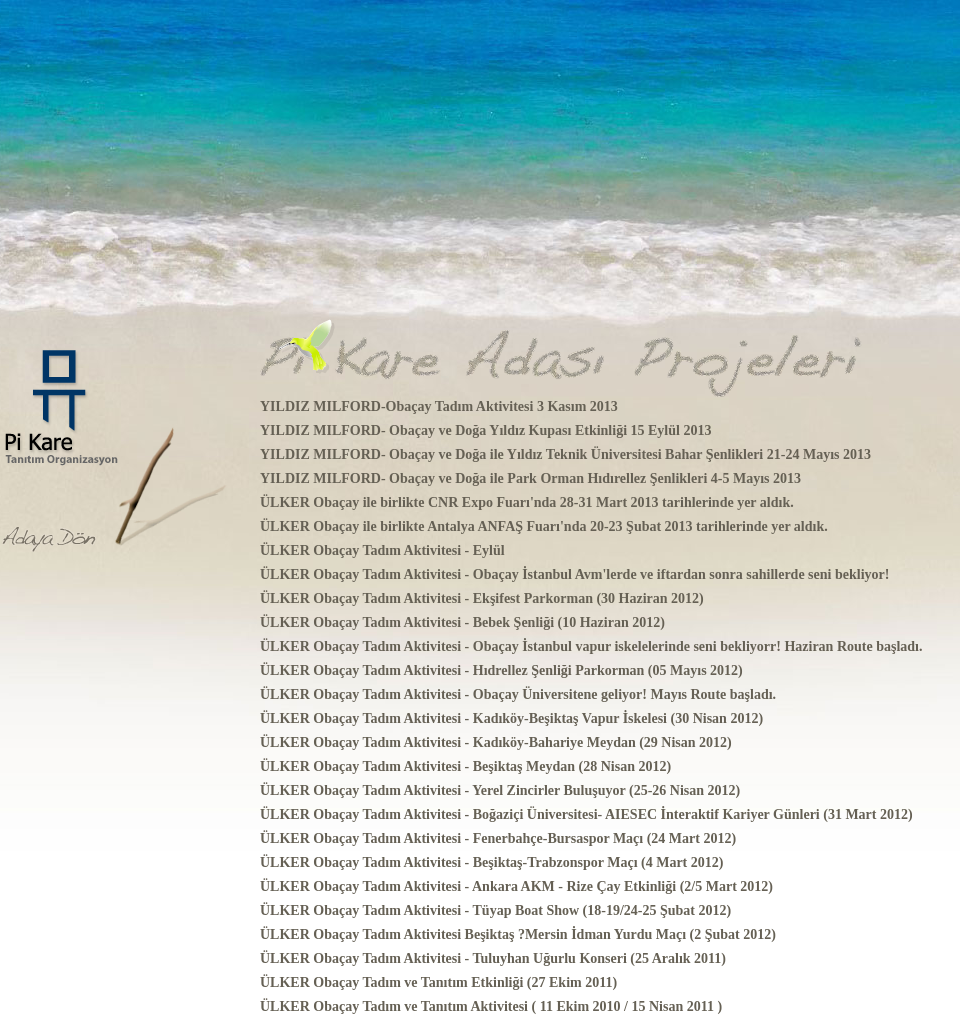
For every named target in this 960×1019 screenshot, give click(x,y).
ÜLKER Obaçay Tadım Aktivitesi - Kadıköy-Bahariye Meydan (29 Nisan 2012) (496, 742)
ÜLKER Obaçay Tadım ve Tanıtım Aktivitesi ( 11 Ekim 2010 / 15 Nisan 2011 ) (491, 1006)
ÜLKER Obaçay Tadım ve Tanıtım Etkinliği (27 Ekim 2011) (438, 982)
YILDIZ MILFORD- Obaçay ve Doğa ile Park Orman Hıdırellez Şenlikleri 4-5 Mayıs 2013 (530, 478)
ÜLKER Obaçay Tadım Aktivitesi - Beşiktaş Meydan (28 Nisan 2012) (465, 766)
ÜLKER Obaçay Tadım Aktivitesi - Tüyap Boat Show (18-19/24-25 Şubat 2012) (495, 910)
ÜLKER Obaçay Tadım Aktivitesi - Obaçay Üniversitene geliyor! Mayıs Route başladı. (518, 694)
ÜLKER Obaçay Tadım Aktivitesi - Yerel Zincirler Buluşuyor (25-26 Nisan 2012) (500, 790)
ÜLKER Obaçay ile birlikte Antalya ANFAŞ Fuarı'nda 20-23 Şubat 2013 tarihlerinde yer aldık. (544, 526)
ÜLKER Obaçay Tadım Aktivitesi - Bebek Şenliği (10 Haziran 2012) (462, 622)
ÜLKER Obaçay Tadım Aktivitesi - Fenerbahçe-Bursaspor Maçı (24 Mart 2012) (498, 838)
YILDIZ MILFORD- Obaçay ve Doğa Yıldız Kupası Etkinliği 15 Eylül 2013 (485, 430)
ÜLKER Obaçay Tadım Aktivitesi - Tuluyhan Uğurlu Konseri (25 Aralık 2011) (493, 958)
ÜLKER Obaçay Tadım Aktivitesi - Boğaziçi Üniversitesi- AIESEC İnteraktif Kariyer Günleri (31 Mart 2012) (586, 814)
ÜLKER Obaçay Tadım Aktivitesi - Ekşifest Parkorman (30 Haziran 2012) (482, 598)
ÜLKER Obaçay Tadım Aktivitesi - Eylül (382, 550)
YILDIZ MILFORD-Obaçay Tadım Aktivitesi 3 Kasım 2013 (439, 406)
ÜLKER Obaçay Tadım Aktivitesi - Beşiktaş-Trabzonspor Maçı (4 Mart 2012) (491, 862)
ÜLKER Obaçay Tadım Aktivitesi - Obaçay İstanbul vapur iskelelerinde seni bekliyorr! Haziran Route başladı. (591, 646)
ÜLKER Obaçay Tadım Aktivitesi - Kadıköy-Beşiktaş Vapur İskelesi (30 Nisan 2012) (511, 718)
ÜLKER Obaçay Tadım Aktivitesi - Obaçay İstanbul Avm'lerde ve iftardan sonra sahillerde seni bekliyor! (574, 574)
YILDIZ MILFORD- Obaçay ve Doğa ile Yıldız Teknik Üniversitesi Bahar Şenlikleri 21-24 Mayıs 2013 (565, 454)
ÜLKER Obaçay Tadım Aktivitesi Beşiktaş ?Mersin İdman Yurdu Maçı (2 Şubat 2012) (518, 934)
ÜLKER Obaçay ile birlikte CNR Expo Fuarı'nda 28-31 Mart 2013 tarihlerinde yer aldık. (527, 502)
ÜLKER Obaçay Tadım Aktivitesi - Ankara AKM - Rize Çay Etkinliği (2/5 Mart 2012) (516, 886)
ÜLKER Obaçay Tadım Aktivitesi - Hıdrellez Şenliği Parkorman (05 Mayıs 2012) (501, 670)
